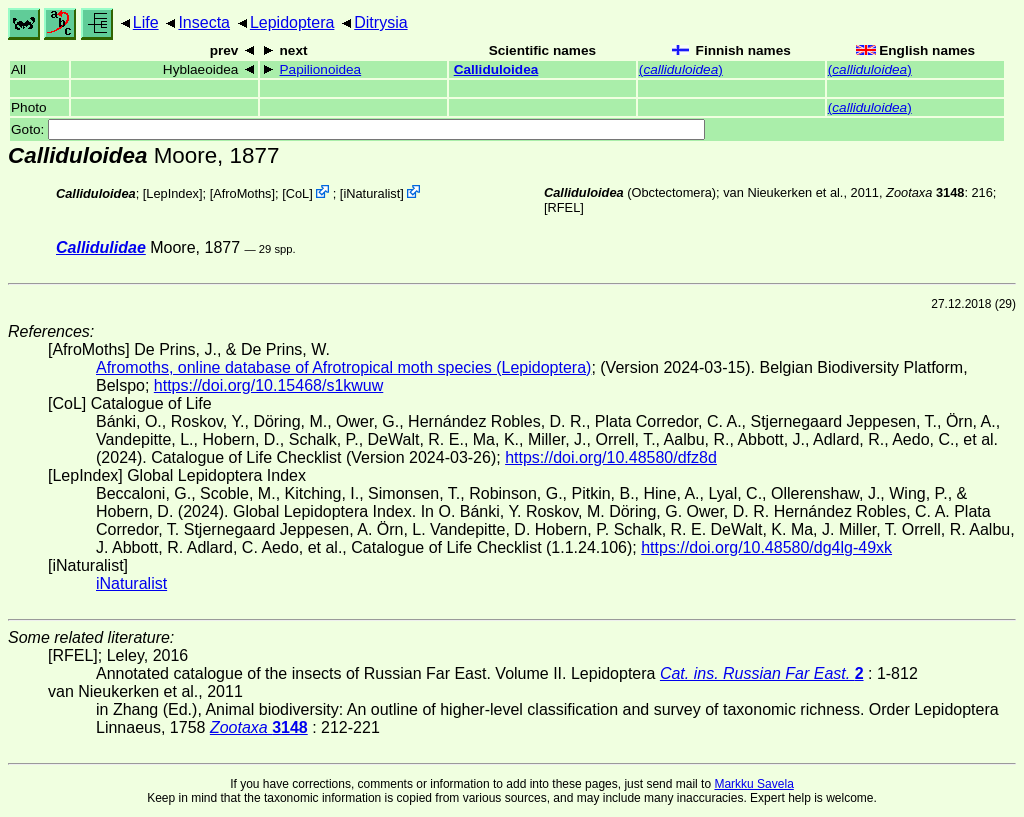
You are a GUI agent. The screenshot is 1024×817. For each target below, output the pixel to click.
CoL (297, 193)
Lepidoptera (292, 22)
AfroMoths (242, 193)
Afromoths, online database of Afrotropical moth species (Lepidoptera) (343, 367)
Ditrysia (380, 22)
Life (146, 22)
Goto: (358, 129)
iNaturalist (371, 193)
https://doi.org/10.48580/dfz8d (611, 457)
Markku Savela (753, 784)
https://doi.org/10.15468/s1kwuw (268, 385)
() (681, 69)
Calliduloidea (496, 69)
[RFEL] (564, 207)
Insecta (204, 22)
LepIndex (172, 193)
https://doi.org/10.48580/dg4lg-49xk (766, 547)
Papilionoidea (321, 69)
